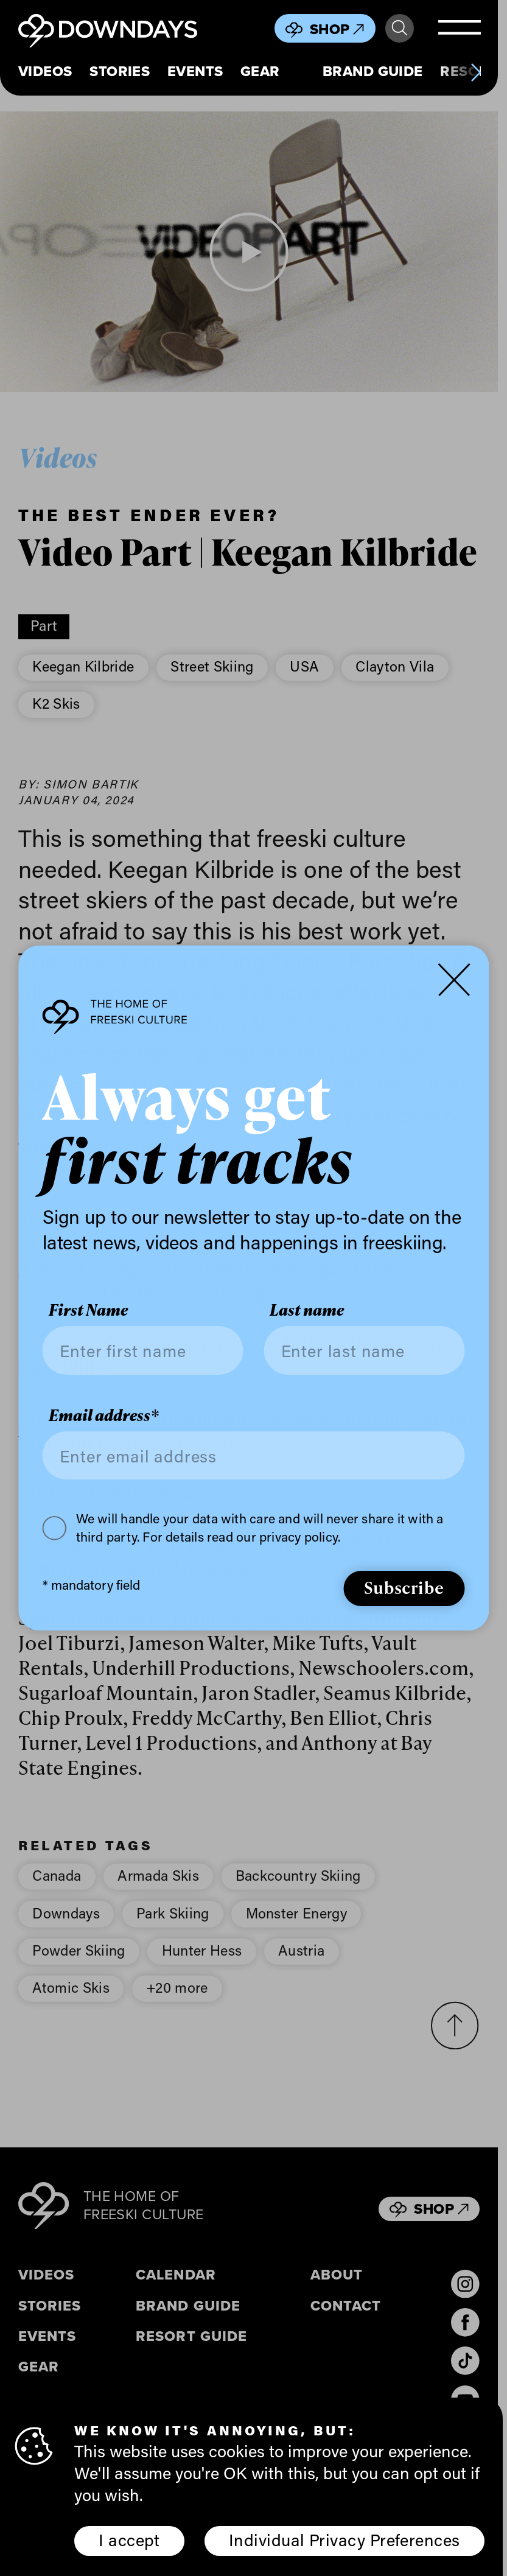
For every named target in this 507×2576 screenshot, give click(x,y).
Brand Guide (373, 71)
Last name (307, 1310)
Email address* (104, 1415)
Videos (45, 71)
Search (399, 28)
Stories (119, 71)
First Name (88, 1310)
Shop (337, 29)
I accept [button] (129, 2539)
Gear (260, 71)
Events (195, 71)
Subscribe (404, 1587)
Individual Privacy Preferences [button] (344, 2539)
